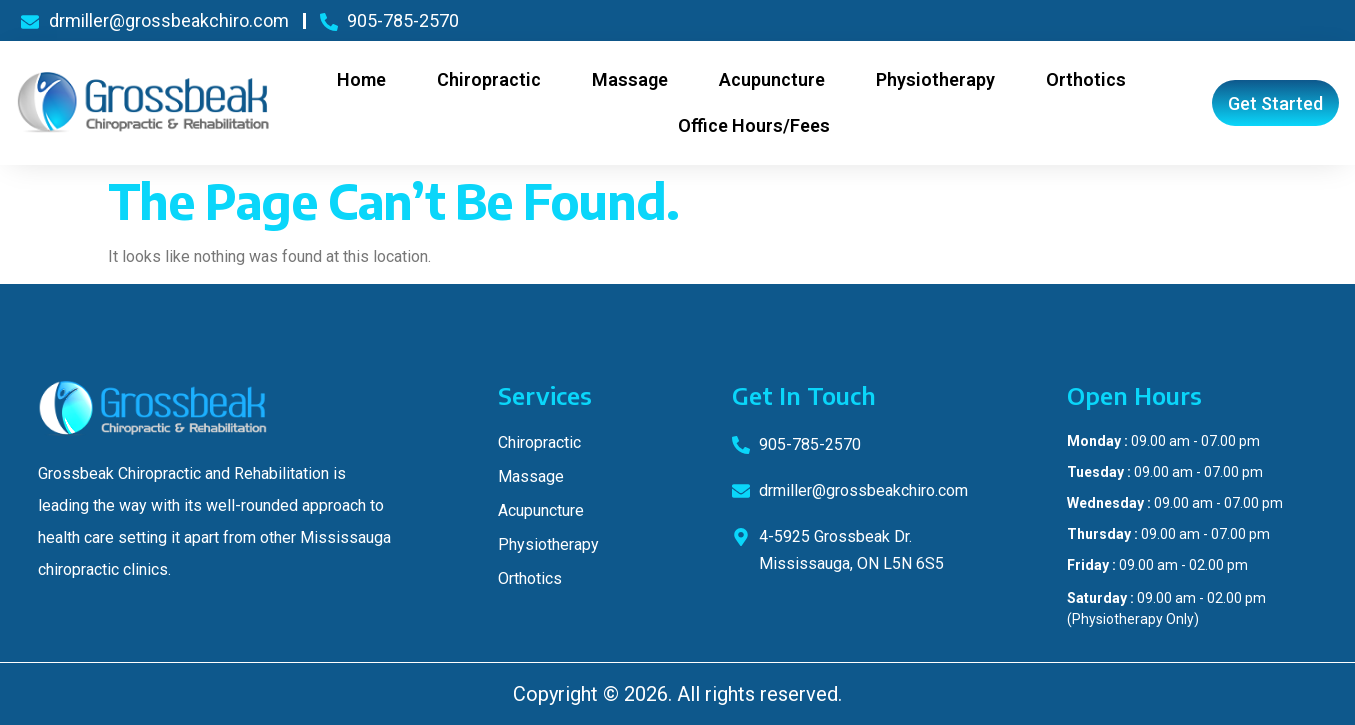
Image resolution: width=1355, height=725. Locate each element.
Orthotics (1086, 79)
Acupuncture (772, 79)
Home (361, 79)
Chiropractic (489, 79)
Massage (630, 79)
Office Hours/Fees (754, 125)
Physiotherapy (935, 79)
